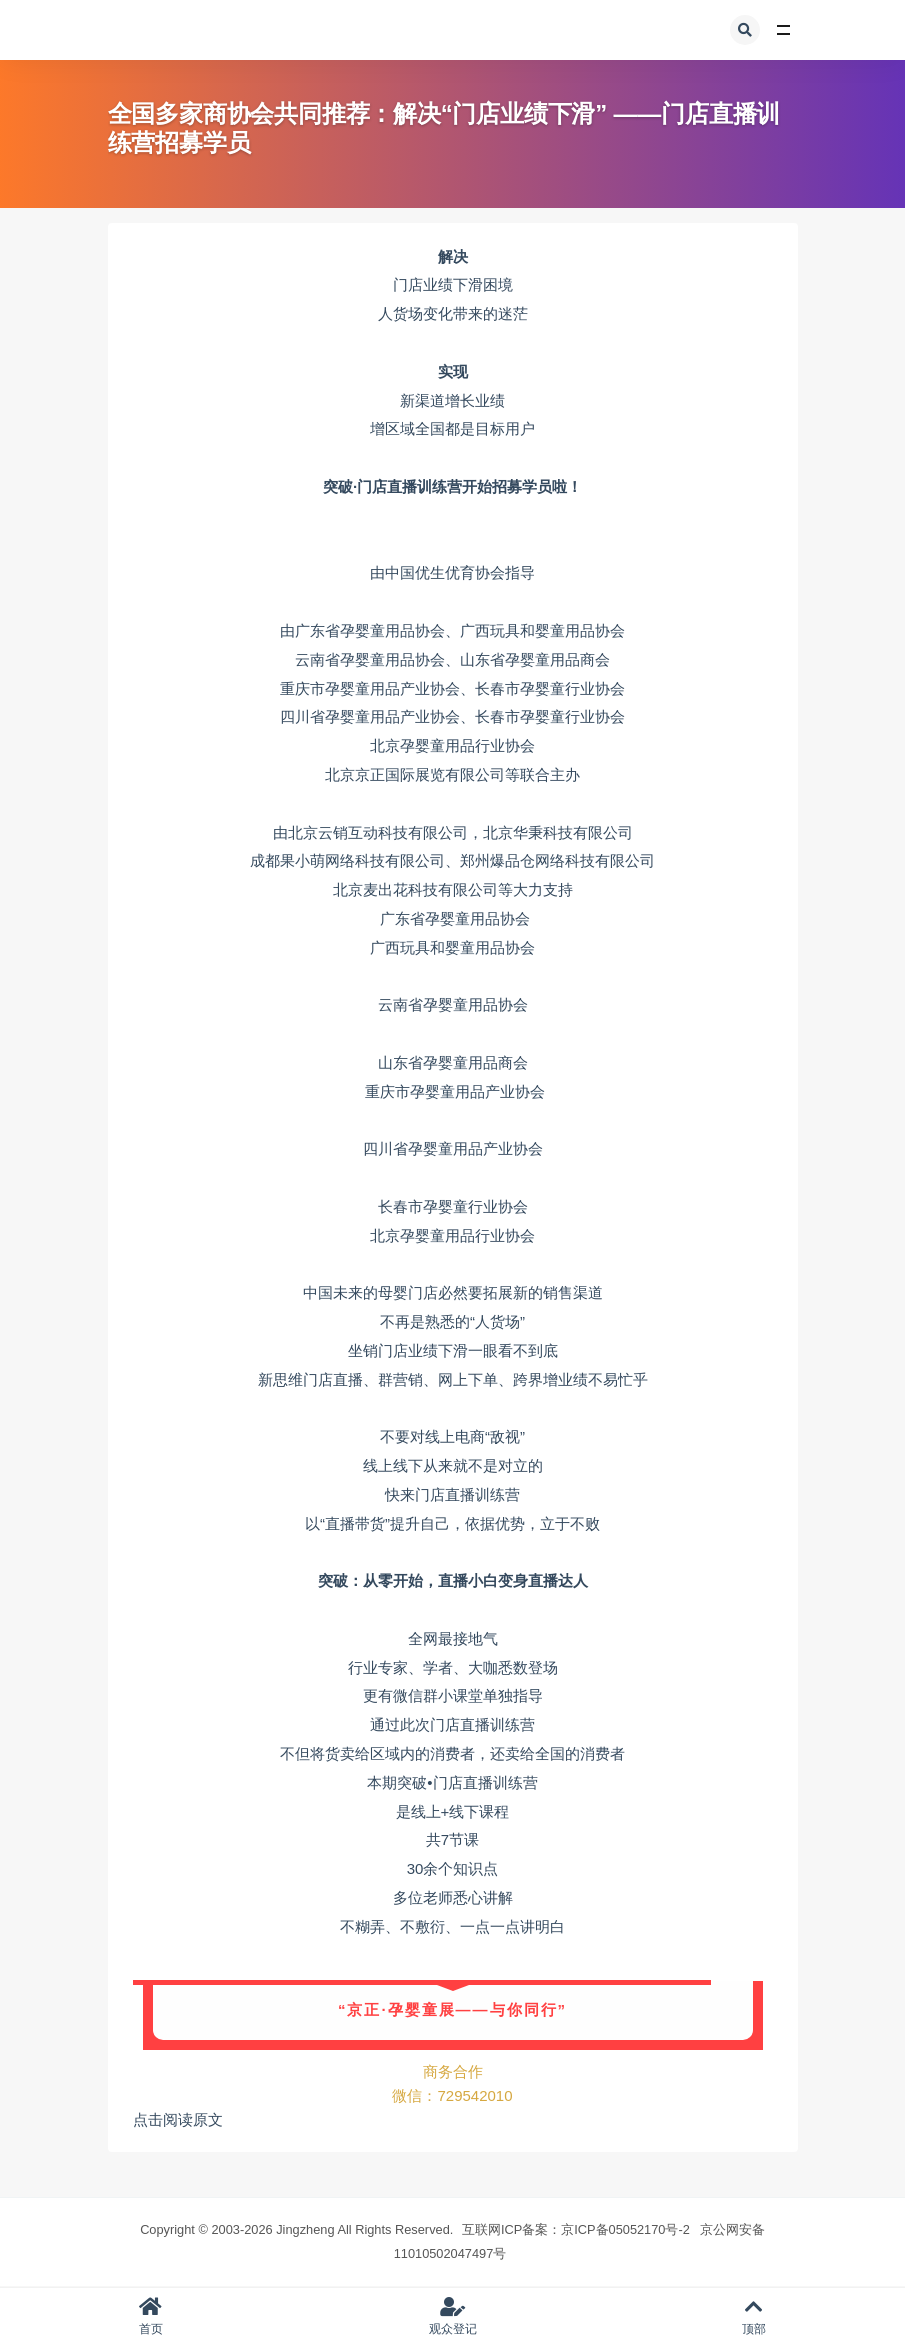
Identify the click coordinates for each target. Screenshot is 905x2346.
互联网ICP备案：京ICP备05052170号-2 (576, 2229)
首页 (151, 2316)
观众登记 (453, 2316)
